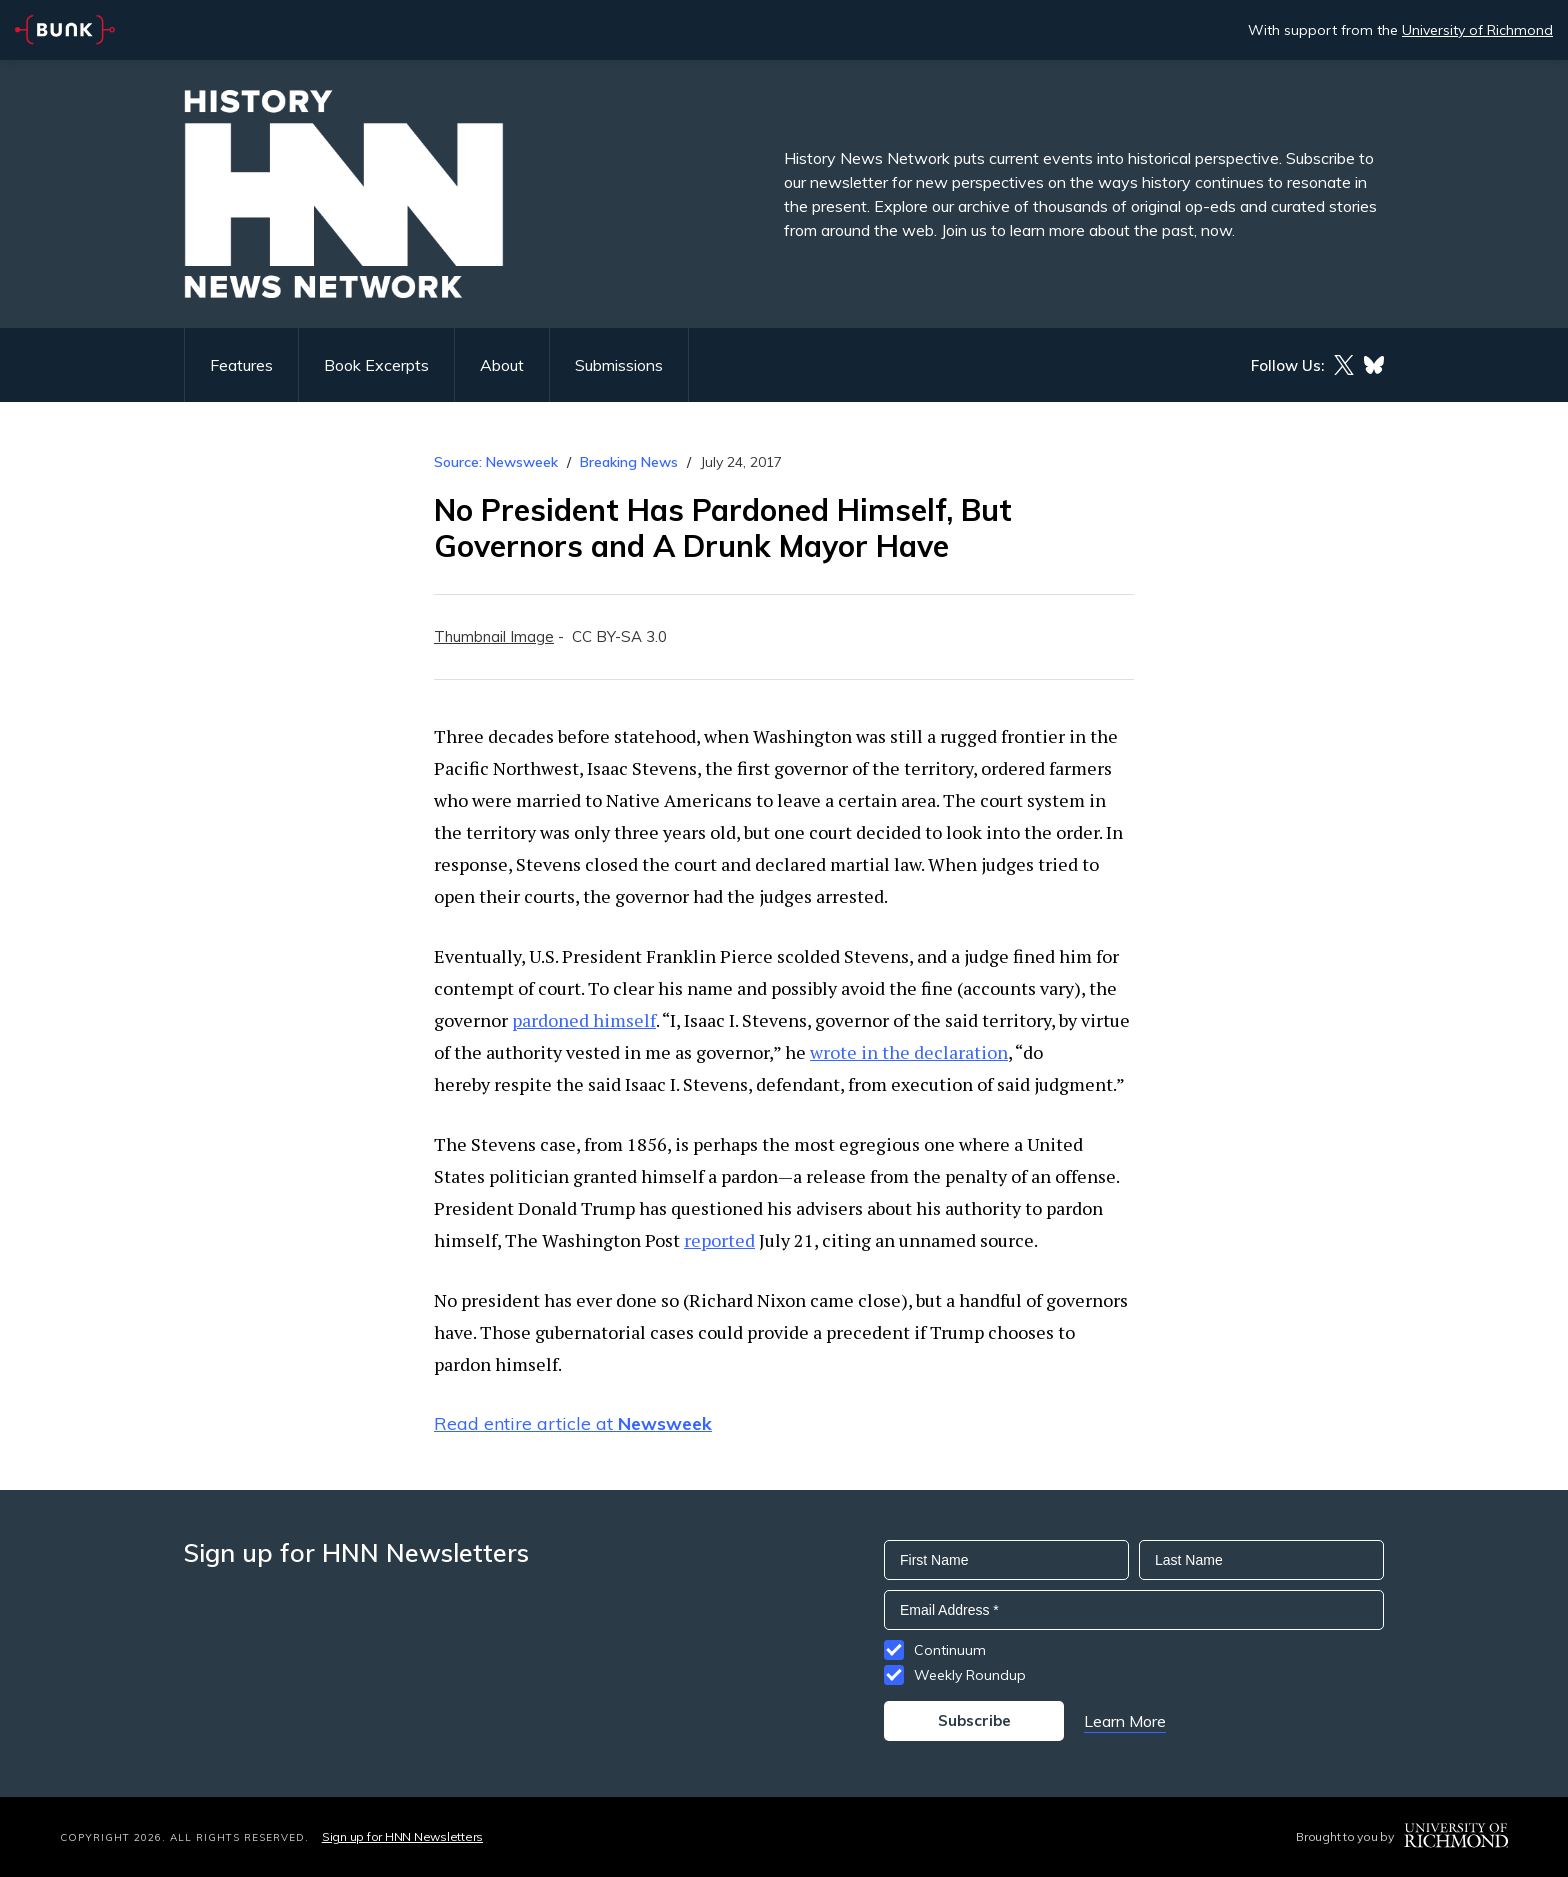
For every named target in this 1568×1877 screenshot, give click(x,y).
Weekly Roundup (970, 1675)
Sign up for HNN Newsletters (402, 1836)
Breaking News (629, 462)
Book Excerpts (376, 365)
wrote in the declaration (909, 1052)
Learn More (1125, 1721)
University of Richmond (1477, 30)
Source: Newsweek (496, 462)
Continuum (950, 1650)
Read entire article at (573, 1423)
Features (241, 365)
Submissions (619, 365)
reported (719, 1240)
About (502, 365)
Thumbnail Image (494, 636)
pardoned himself (584, 1020)
